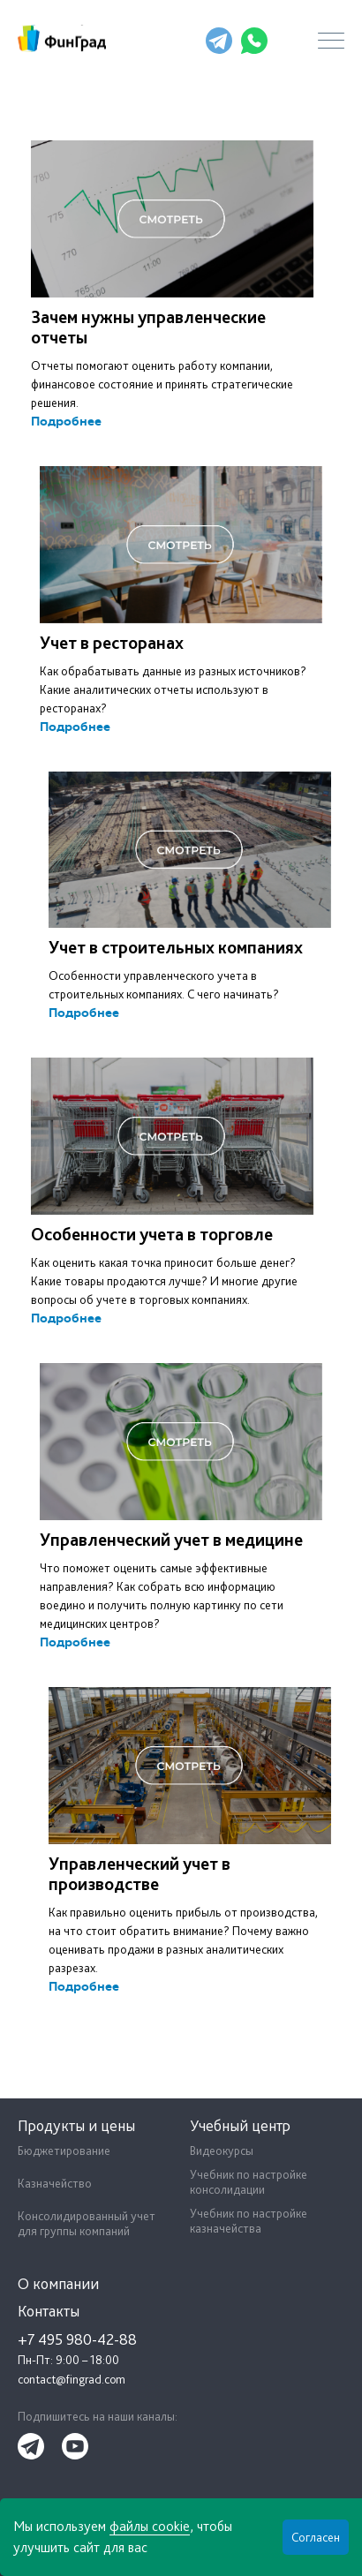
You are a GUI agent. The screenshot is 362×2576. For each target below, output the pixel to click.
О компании (58, 2283)
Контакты (48, 2310)
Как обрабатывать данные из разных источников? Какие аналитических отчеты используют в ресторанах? (173, 689)
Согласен (315, 2537)
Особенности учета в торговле (152, 1234)
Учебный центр (240, 2125)
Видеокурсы (221, 2150)
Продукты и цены (76, 2125)
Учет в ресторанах (112, 642)
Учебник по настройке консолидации (248, 2181)
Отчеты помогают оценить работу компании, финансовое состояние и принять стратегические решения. (162, 384)
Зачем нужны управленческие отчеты (148, 327)
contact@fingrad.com (71, 2379)
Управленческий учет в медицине (171, 1539)
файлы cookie (149, 2526)
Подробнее (66, 421)
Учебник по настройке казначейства (248, 2220)
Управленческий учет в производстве (139, 1873)
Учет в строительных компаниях (176, 947)
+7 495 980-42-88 (179, 40)
